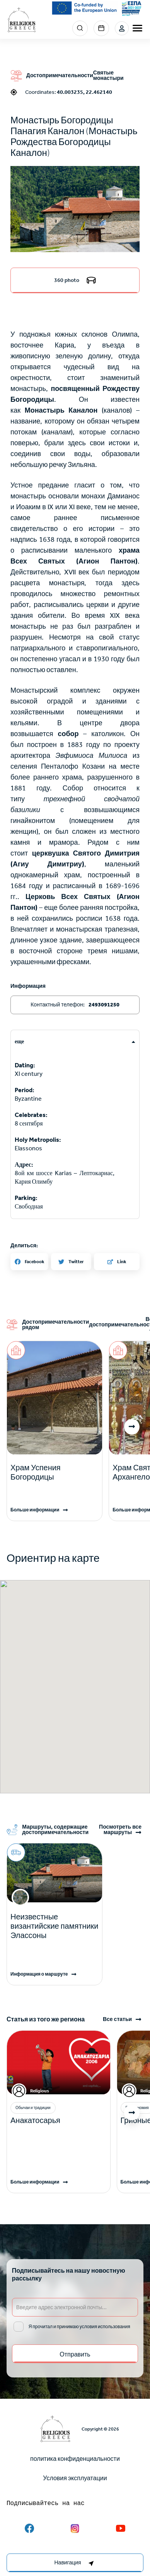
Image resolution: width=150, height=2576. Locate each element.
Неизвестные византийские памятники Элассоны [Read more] (54, 1926)
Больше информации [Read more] (34, 1510)
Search (80, 28)
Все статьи (117, 2019)
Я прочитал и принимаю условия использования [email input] (79, 2326)
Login (121, 28)
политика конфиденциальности (75, 2458)
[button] (75, 209)
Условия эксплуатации (75, 2478)
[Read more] (54, 1472)
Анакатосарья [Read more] (35, 2120)
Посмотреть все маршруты (120, 1829)
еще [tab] (19, 1041)
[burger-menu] (137, 28)
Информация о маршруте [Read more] (39, 1974)
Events (101, 28)
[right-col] (75, 2563)
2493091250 (104, 1004)
